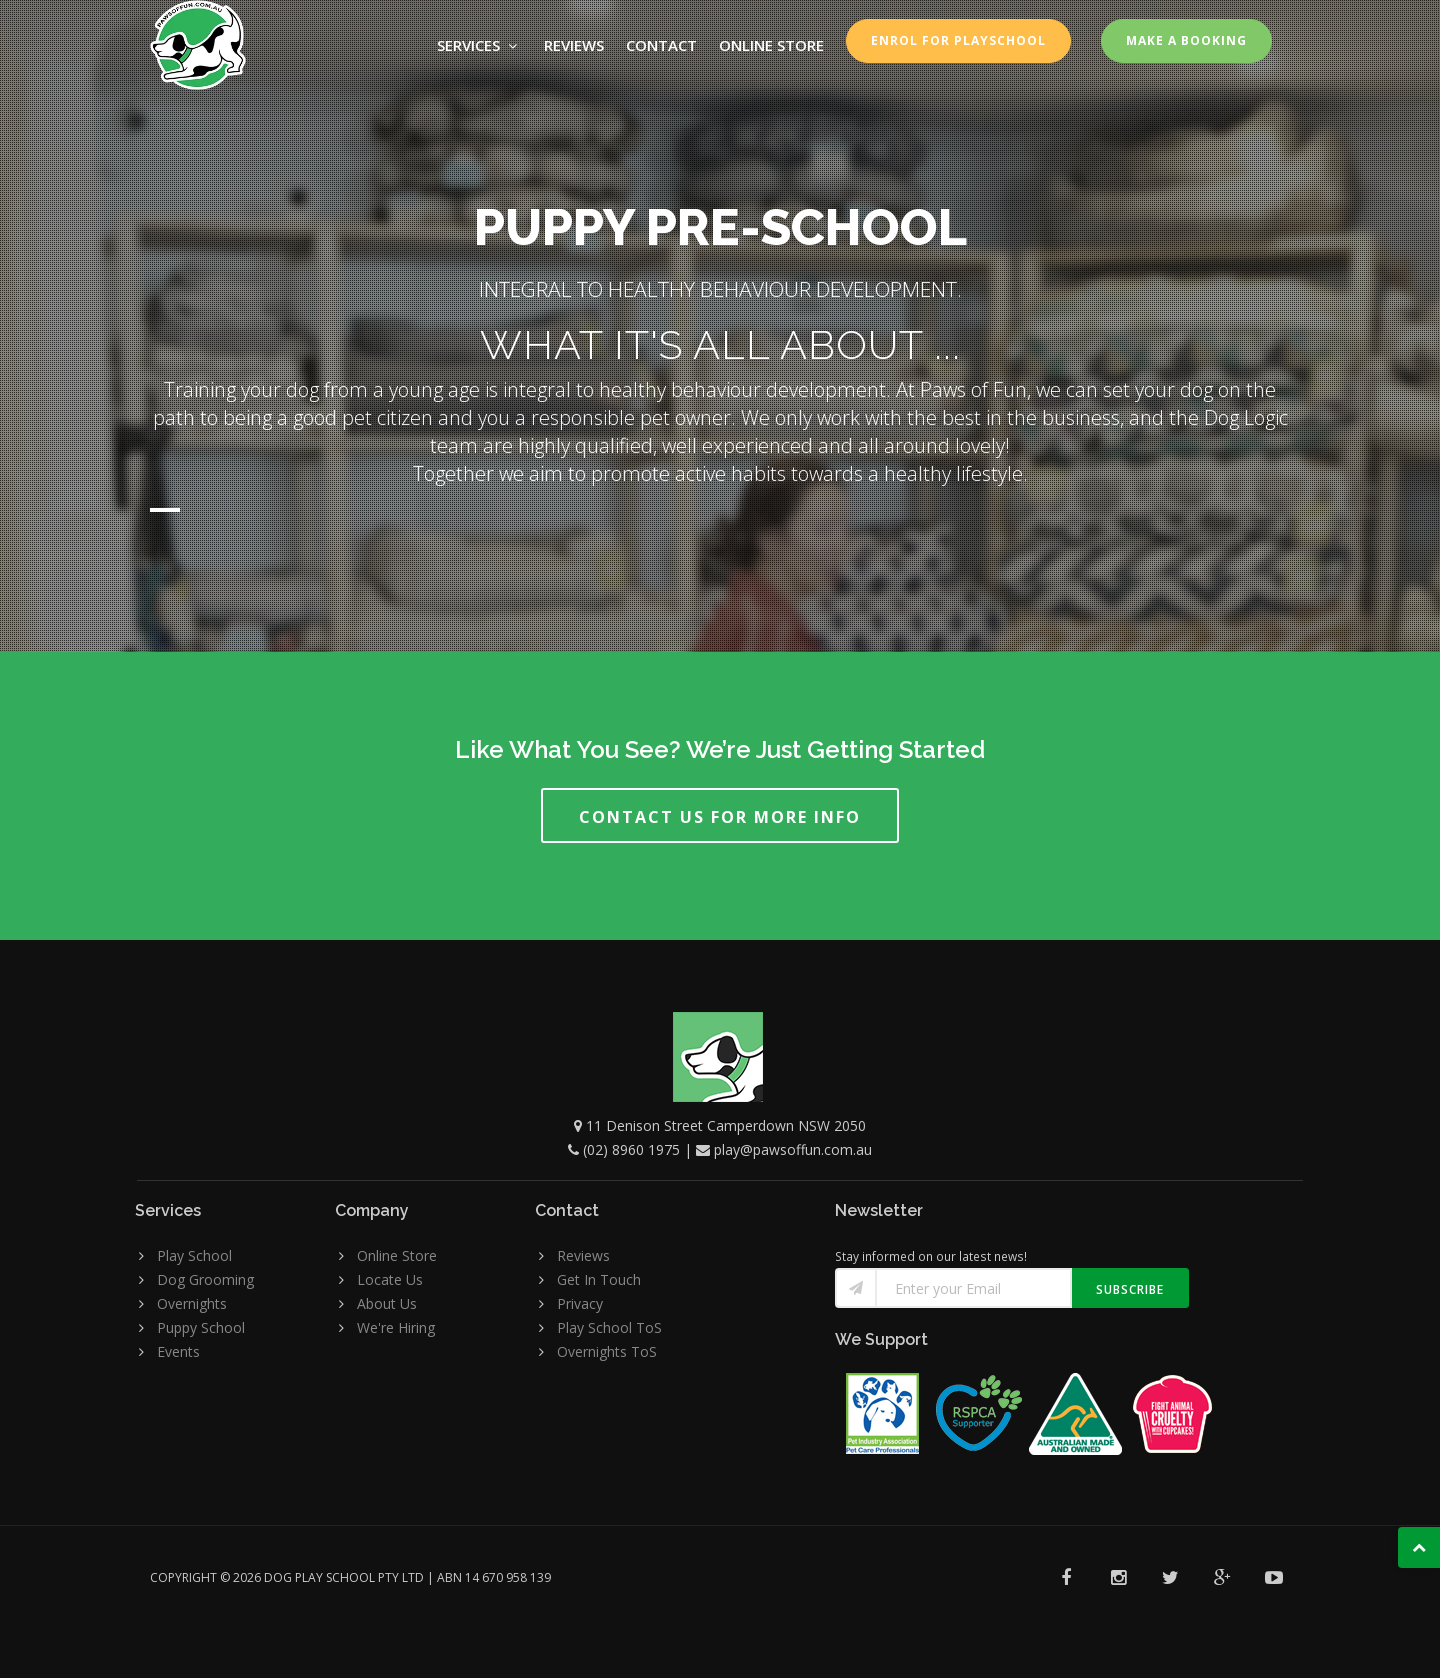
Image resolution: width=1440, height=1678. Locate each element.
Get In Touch (599, 1279)
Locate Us (390, 1279)
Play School (194, 1255)
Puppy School (201, 1327)
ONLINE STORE (771, 45)
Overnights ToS (607, 1351)
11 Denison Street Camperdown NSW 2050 (726, 1125)
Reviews (574, 45)
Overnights (192, 1303)
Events (178, 1351)
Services (479, 45)
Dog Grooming (205, 1279)
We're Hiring (396, 1327)
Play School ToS (609, 1327)
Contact (661, 45)
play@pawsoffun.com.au (793, 1149)
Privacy (580, 1303)
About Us (387, 1303)
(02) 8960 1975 (631, 1149)
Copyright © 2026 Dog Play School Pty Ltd (287, 1577)
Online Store (397, 1255)
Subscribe (1130, 1289)
